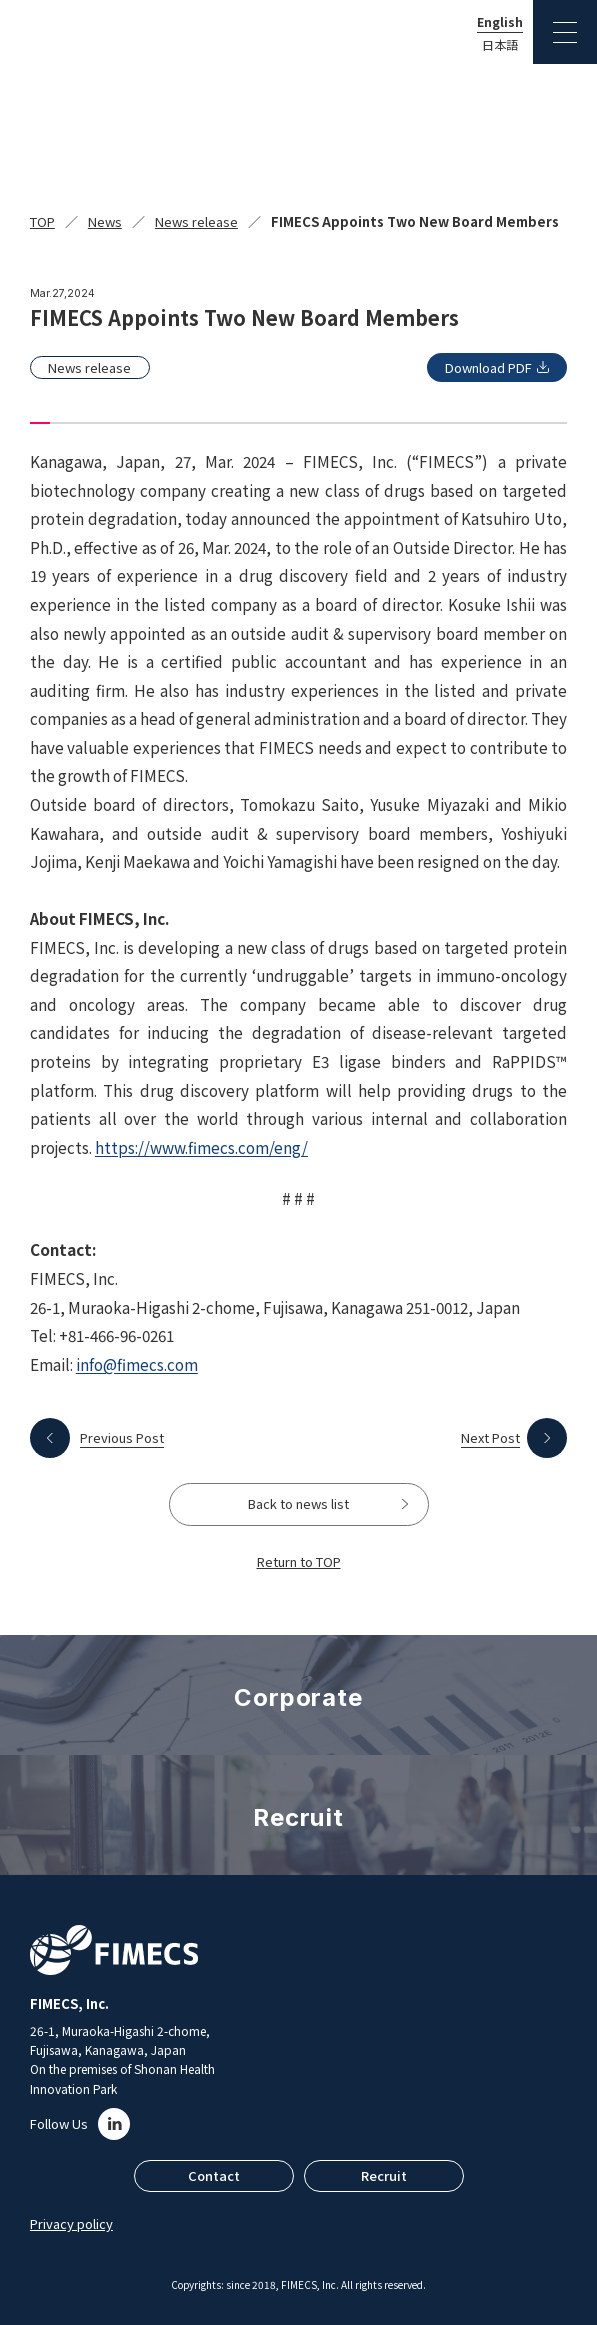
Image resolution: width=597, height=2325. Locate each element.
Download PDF (488, 367)
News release (196, 221)
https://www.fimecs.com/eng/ (201, 1147)
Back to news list (298, 1503)
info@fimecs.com (137, 1364)
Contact (214, 2175)
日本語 (500, 45)
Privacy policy (71, 2223)
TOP (42, 221)
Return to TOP (299, 1561)
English (500, 22)
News (105, 221)
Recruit (384, 2175)
